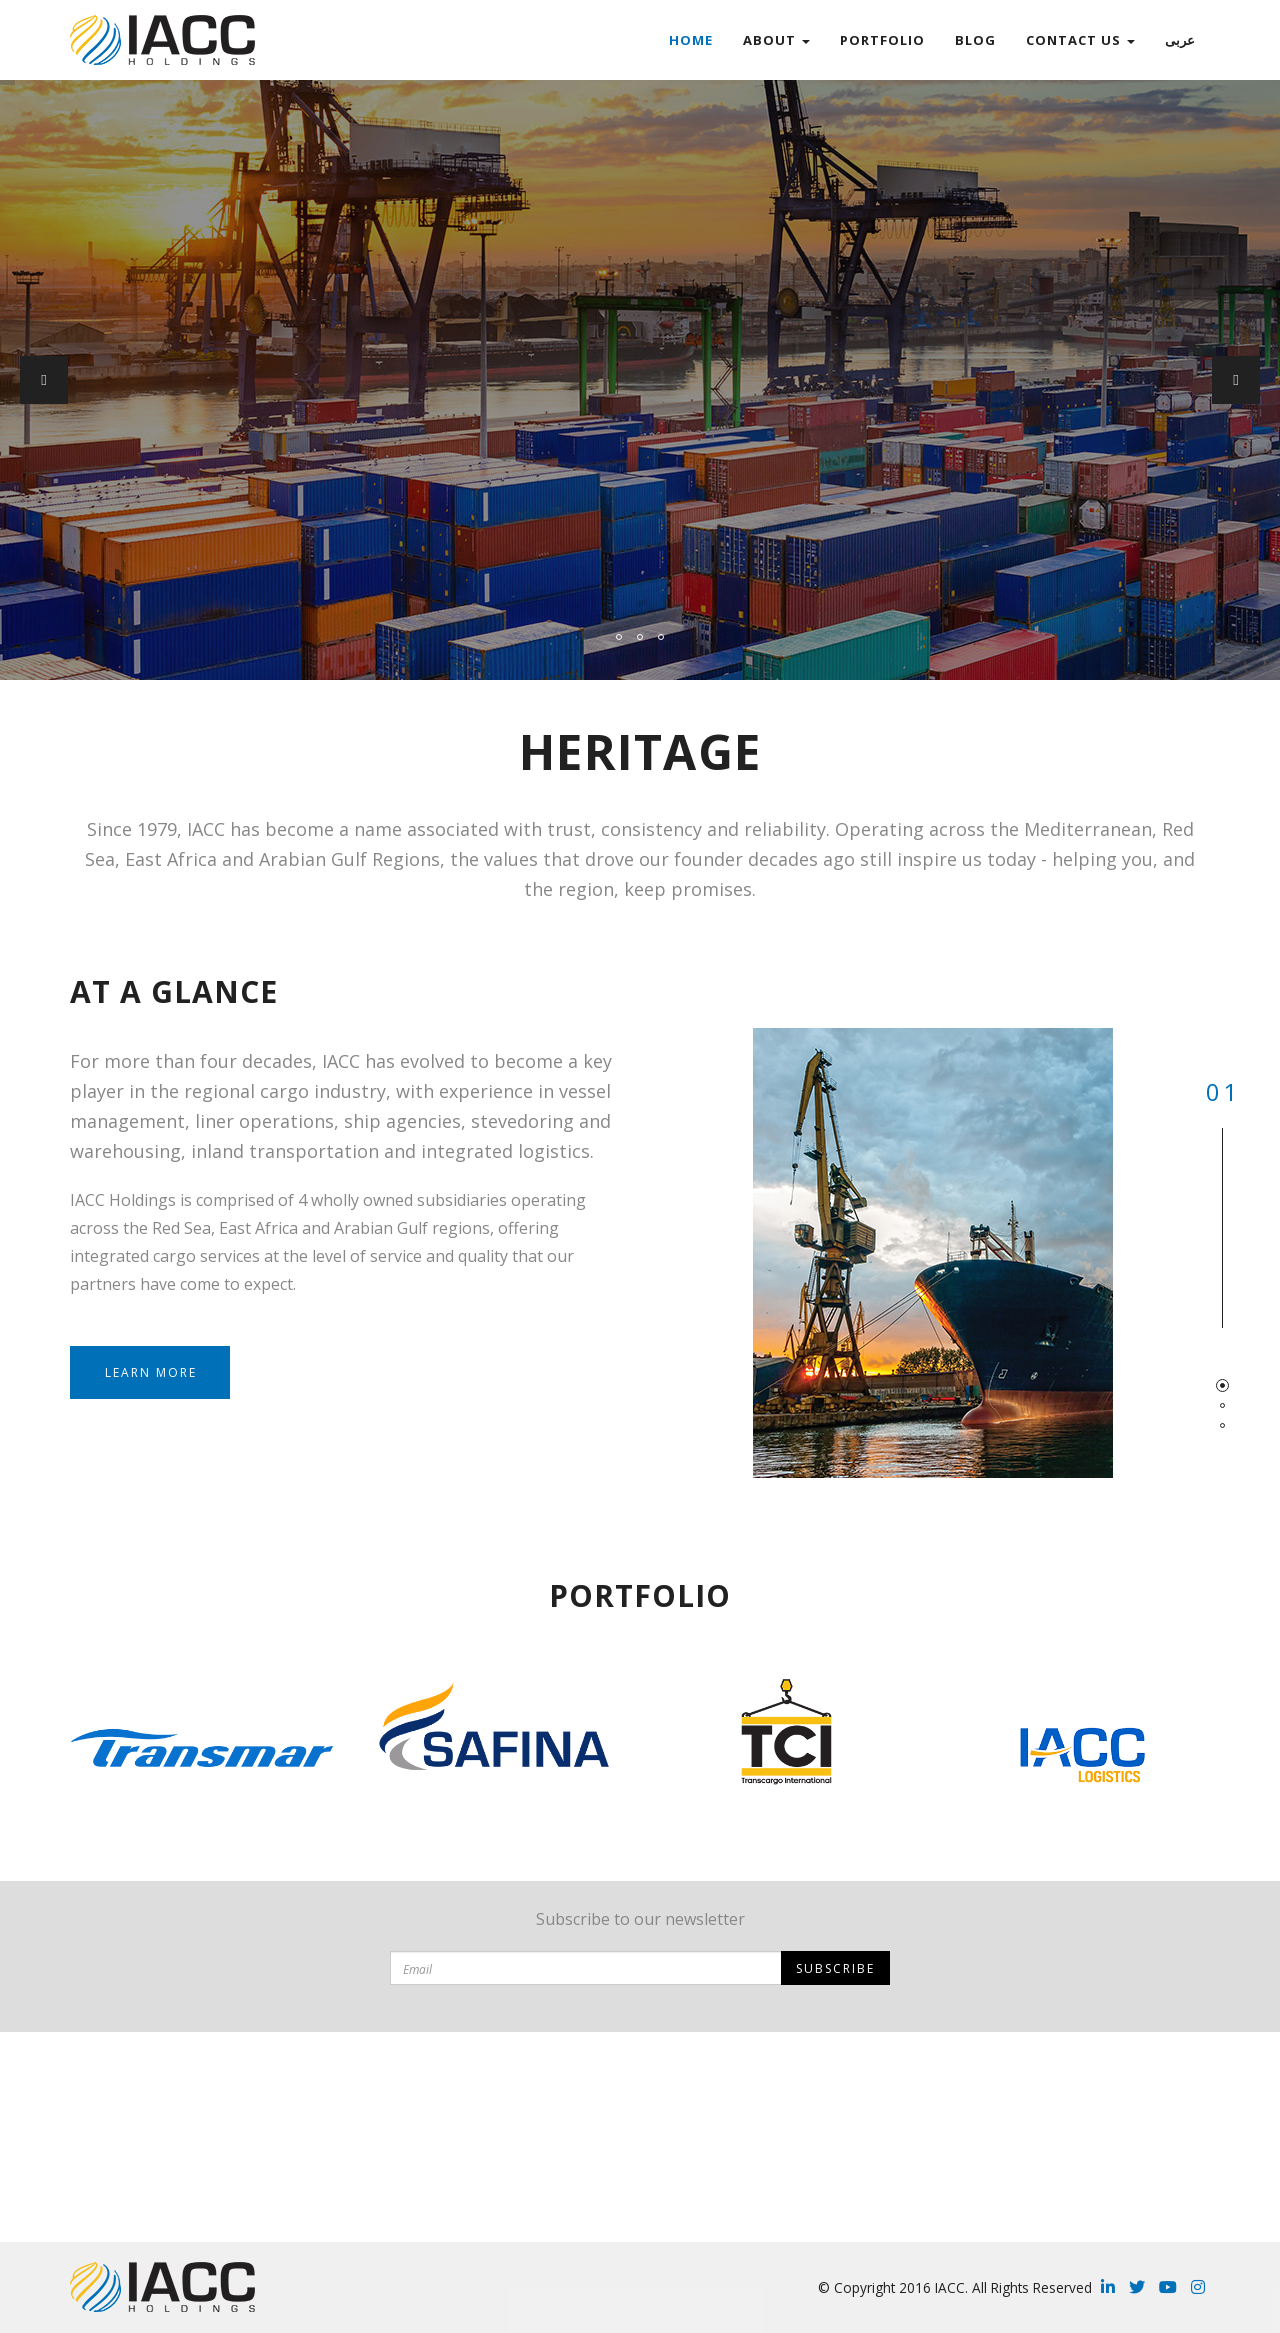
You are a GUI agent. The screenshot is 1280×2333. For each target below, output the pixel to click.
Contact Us (1080, 40)
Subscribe (835, 1968)
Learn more (151, 1372)
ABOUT (776, 40)
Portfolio (882, 40)
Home (691, 40)
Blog (975, 40)
